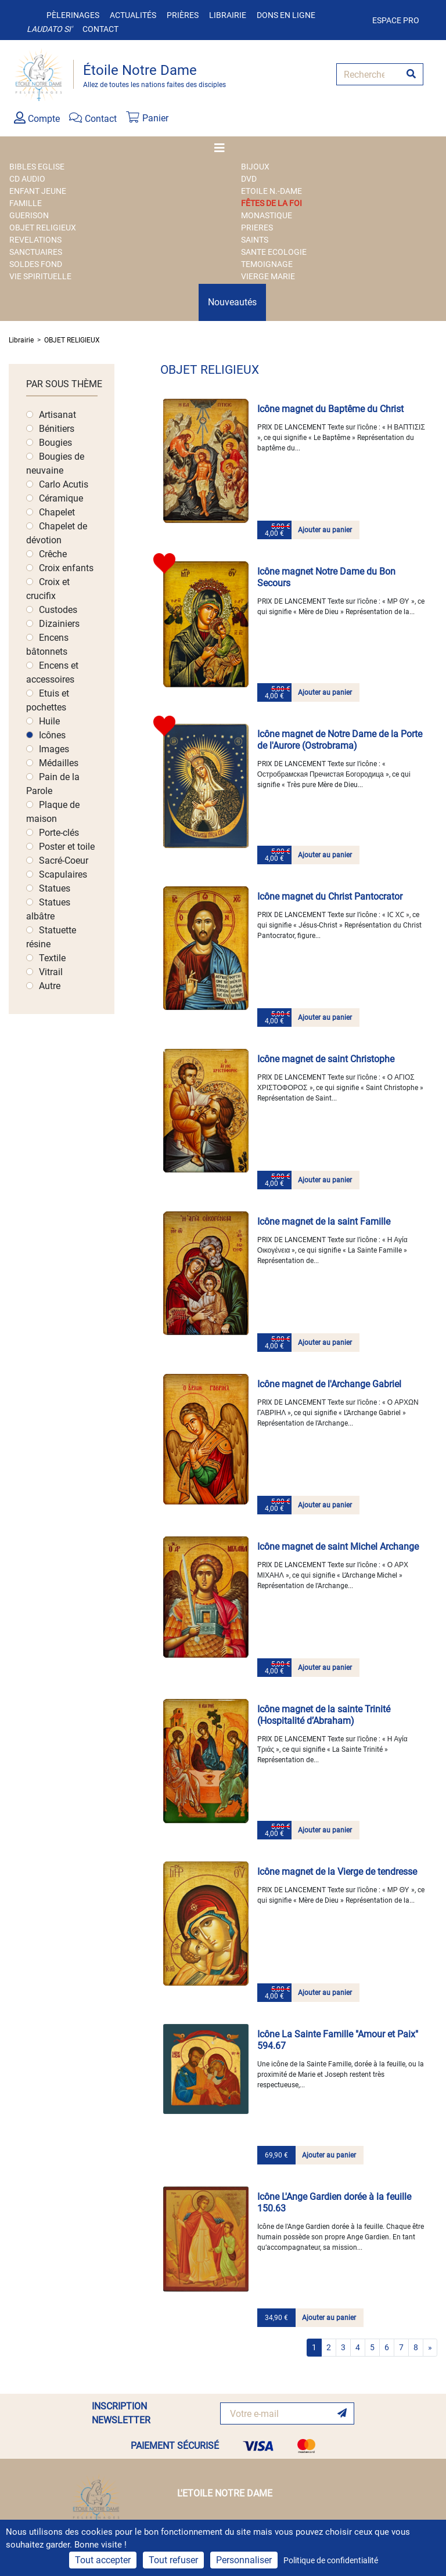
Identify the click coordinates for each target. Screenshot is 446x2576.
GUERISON (29, 215)
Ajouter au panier (325, 530)
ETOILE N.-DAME (271, 191)
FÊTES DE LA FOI (271, 203)
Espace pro (395, 20)
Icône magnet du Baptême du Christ (330, 408)
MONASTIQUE (266, 215)
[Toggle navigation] (223, 148)
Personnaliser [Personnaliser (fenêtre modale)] (244, 2560)
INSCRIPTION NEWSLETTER (121, 2413)
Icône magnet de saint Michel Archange (338, 1546)
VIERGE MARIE (268, 276)
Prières (183, 15)
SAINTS (254, 239)
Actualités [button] (133, 15)
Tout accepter (103, 2560)
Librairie (227, 15)
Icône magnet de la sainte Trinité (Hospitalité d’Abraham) (323, 1715)
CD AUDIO (27, 178)
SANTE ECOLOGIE (274, 252)
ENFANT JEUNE (37, 191)
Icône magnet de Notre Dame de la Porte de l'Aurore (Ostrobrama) (339, 739)
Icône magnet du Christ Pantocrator (329, 896)
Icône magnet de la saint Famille (323, 1221)
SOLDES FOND (35, 264)
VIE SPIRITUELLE (40, 276)
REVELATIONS (35, 239)
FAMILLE (25, 203)
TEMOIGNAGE (267, 264)
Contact (100, 29)
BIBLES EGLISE (36, 166)
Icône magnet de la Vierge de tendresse (337, 1871)
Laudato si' (49, 29)
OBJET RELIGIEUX (42, 227)
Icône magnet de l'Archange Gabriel (329, 1384)
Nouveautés (232, 302)
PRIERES (257, 227)
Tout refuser (173, 2560)
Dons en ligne (286, 15)
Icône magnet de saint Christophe (325, 1059)
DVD (249, 178)
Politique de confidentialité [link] (330, 2560)
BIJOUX (255, 166)
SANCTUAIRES (35, 252)
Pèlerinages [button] (72, 15)
